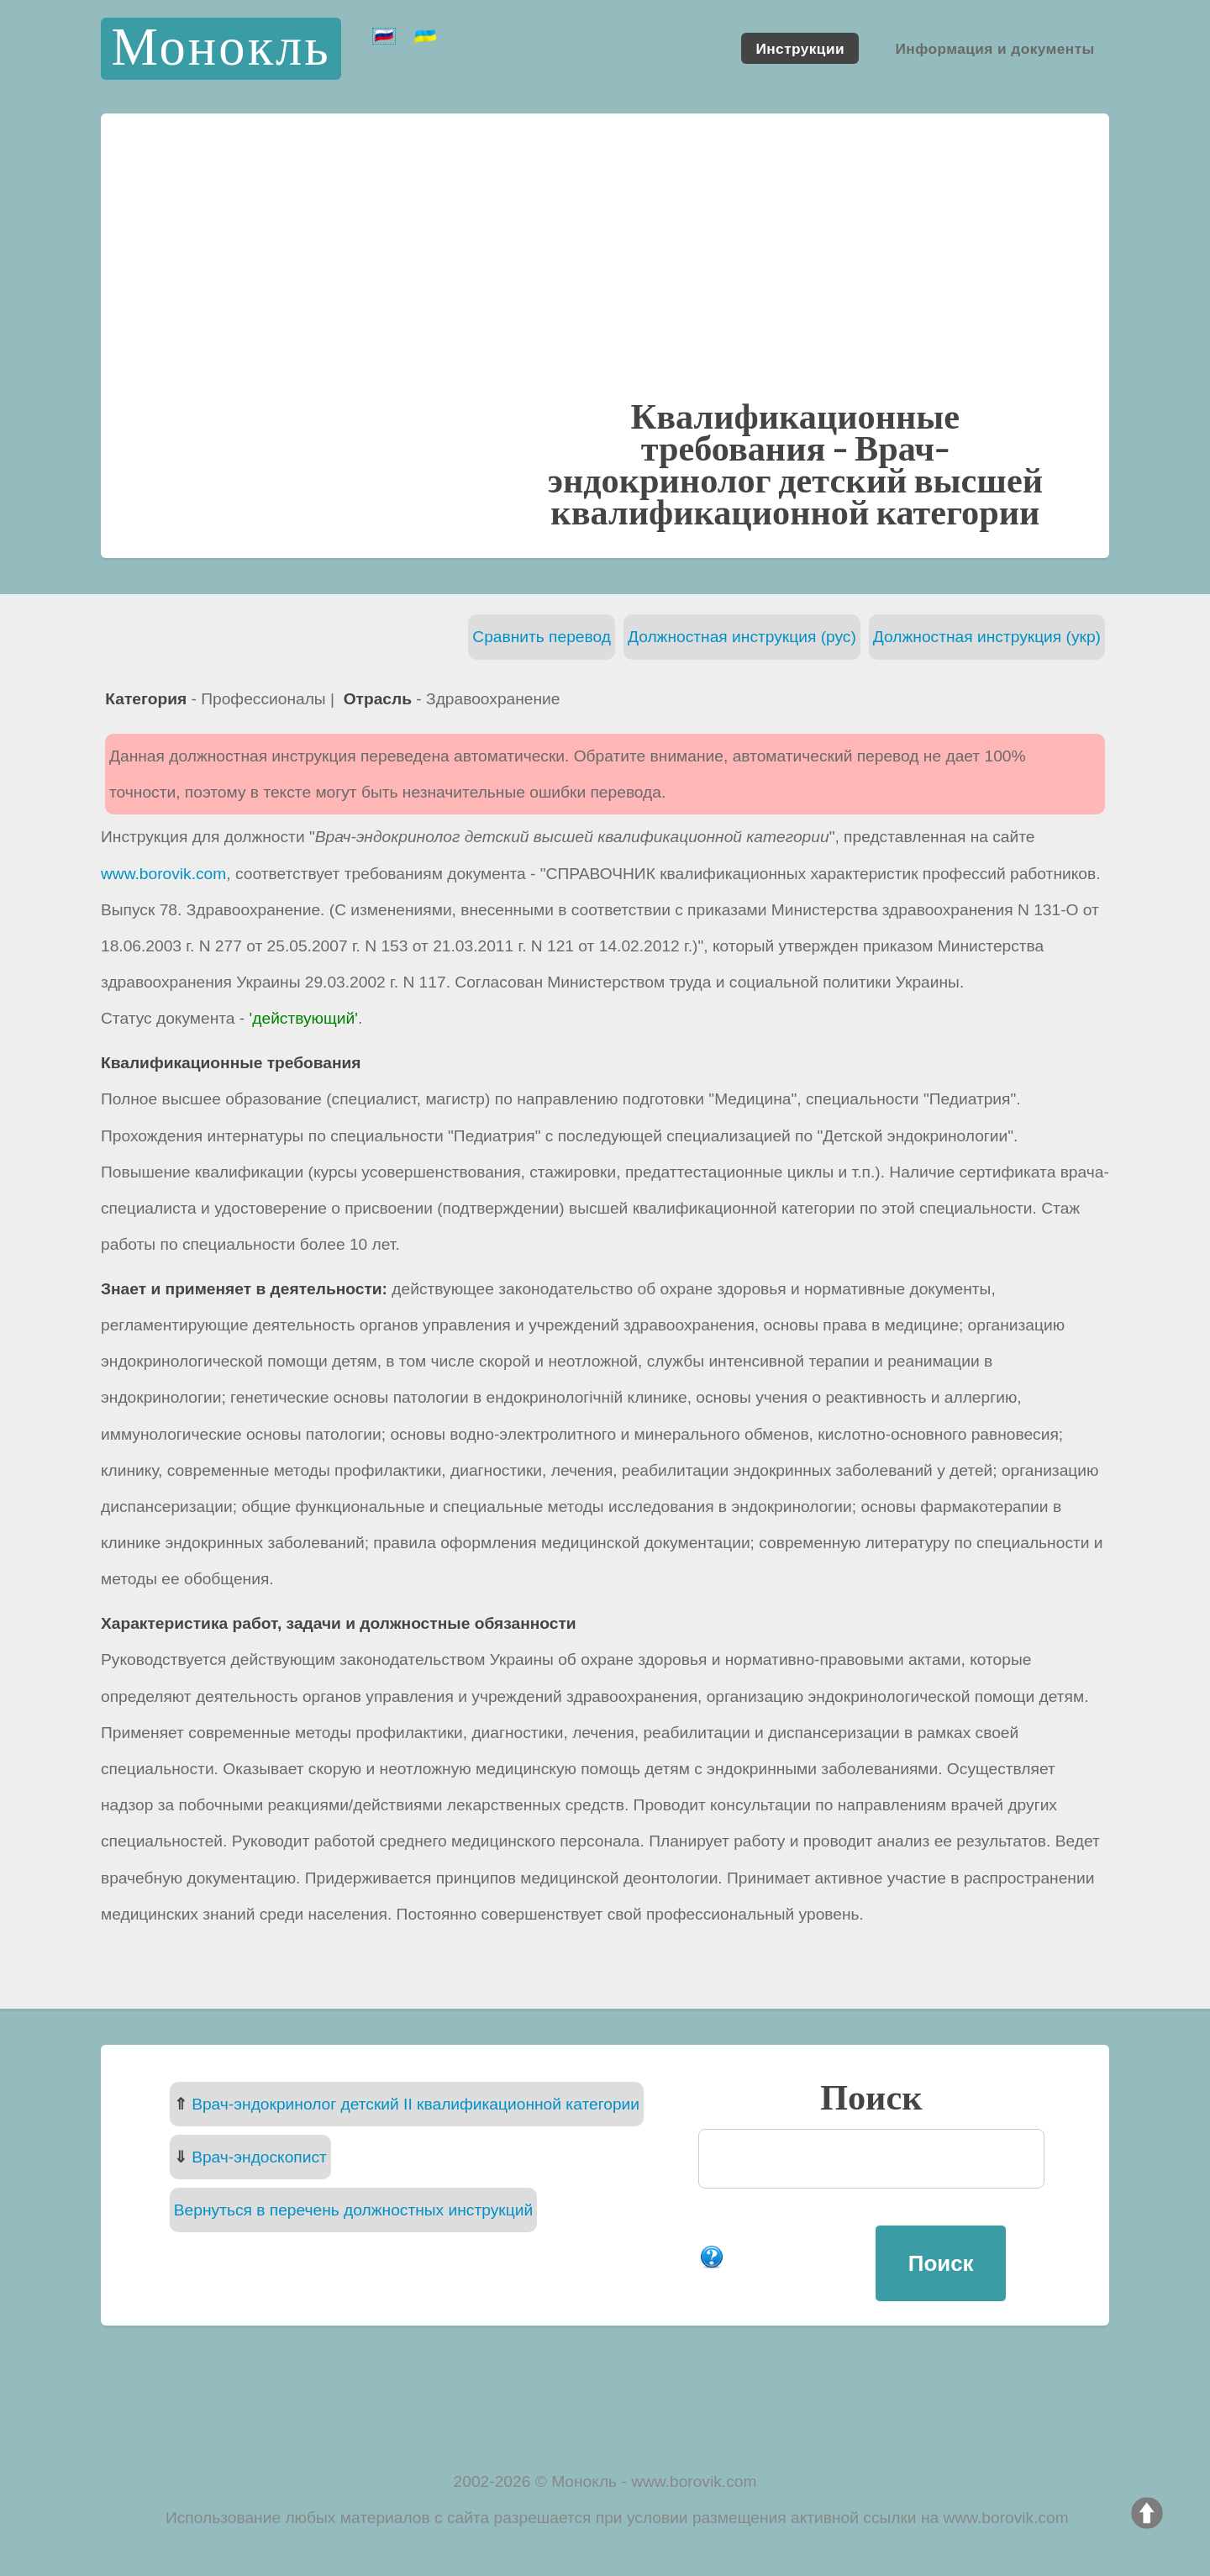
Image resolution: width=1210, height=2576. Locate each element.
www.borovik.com (163, 873)
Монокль (220, 48)
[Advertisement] (605, 272)
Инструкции (799, 48)
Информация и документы (994, 48)
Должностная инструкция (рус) (742, 636)
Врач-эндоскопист (259, 2157)
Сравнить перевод (541, 636)
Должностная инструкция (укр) (987, 636)
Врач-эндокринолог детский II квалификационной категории (415, 2104)
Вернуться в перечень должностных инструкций (353, 2210)
